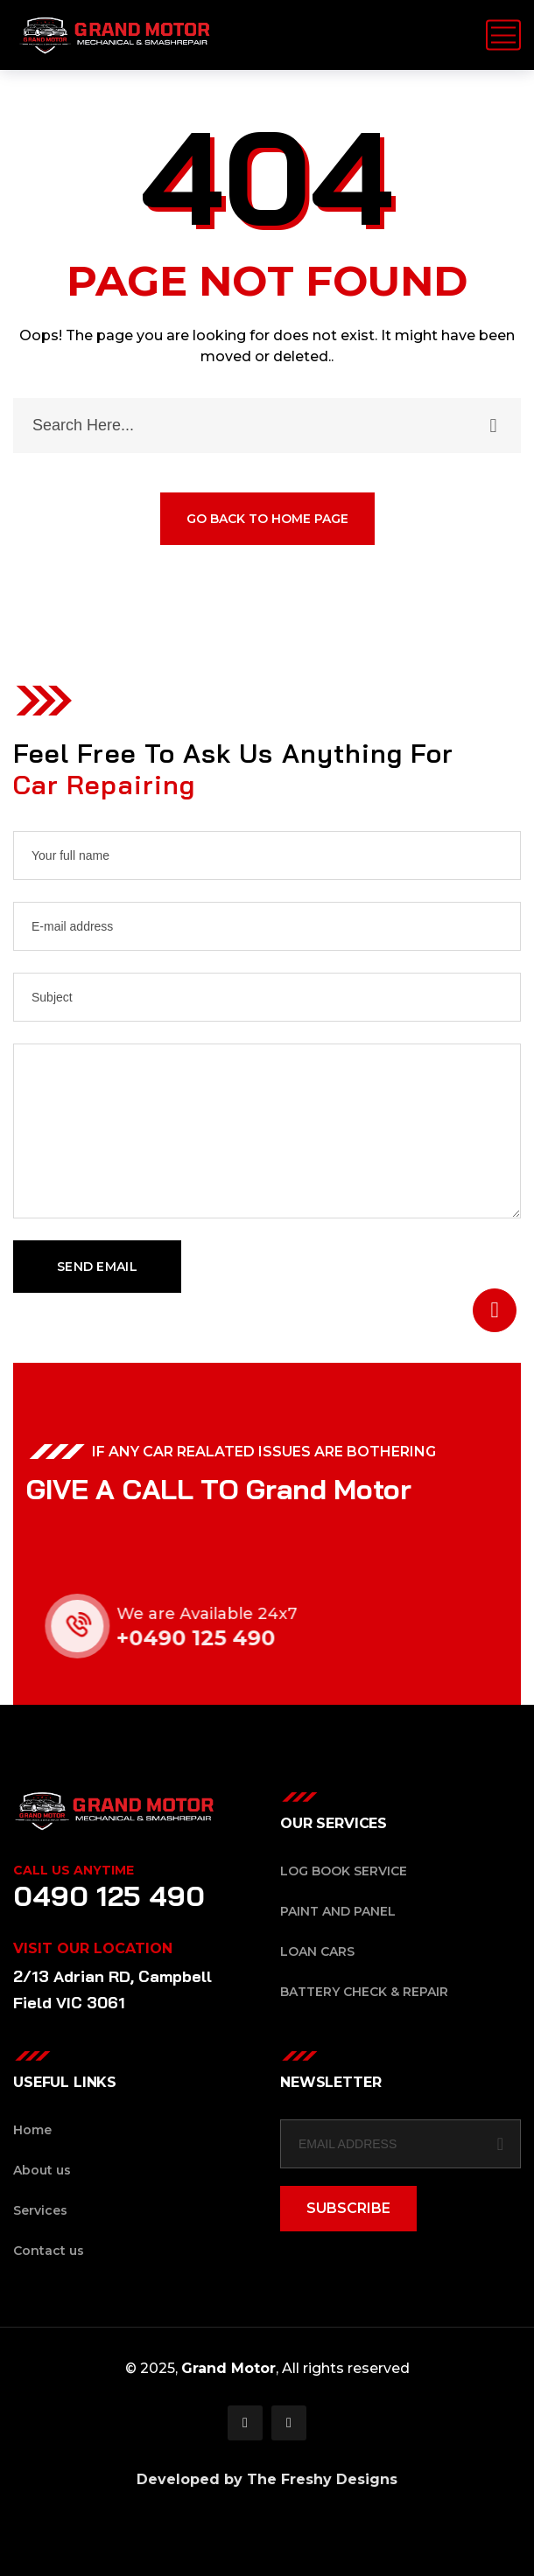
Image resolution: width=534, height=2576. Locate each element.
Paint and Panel (338, 1911)
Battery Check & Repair (364, 1992)
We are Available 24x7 (226, 1613)
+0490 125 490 (215, 1638)
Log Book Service (343, 1871)
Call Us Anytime (73, 1870)
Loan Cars (317, 1951)
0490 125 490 (109, 1895)
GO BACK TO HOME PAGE (267, 520)
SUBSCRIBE (348, 2208)
